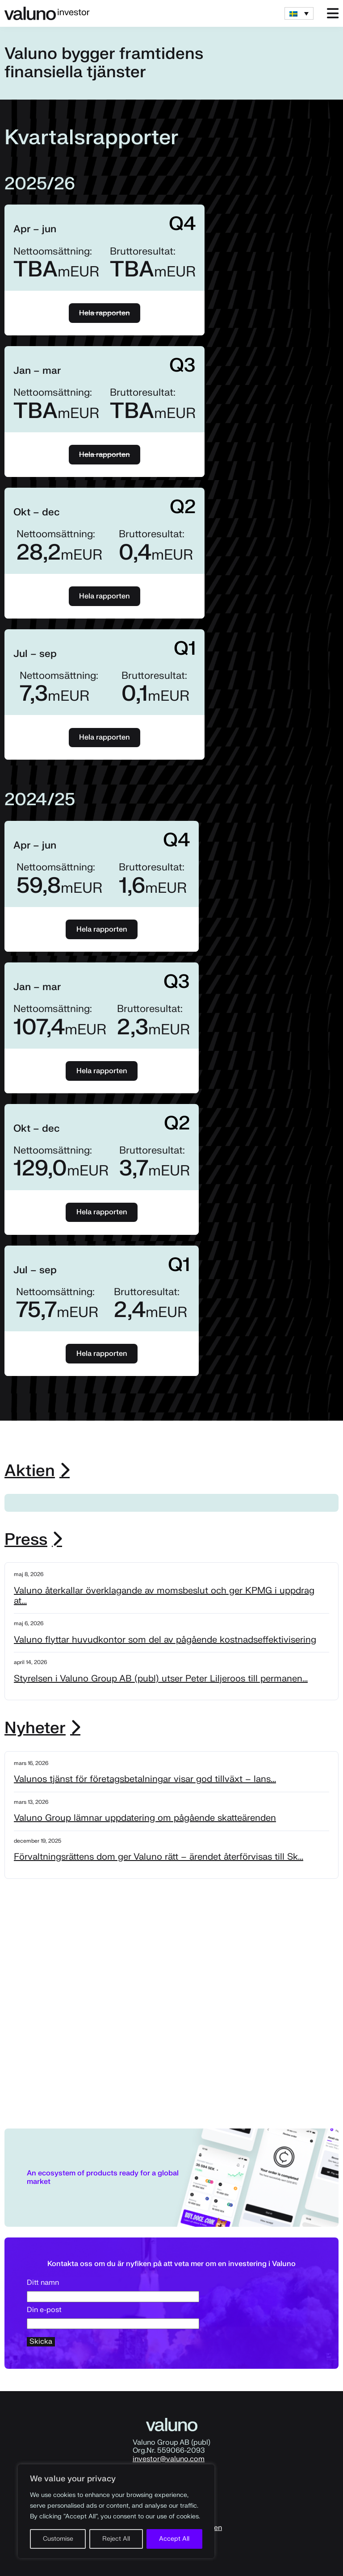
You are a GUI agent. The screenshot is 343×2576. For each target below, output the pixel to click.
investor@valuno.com (169, 2459)
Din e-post (113, 2317)
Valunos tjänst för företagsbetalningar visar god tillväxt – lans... (145, 1779)
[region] (116, 2511)
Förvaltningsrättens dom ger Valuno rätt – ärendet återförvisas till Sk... (158, 1856)
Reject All (116, 2539)
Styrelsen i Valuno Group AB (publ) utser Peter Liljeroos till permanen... (161, 1678)
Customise (58, 2539)
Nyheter (35, 1728)
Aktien (29, 1470)
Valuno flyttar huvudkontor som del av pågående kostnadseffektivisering (165, 1639)
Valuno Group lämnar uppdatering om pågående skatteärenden (145, 1817)
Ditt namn (113, 2290)
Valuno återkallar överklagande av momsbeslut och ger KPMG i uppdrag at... (164, 1595)
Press (25, 1539)
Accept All (174, 2539)
